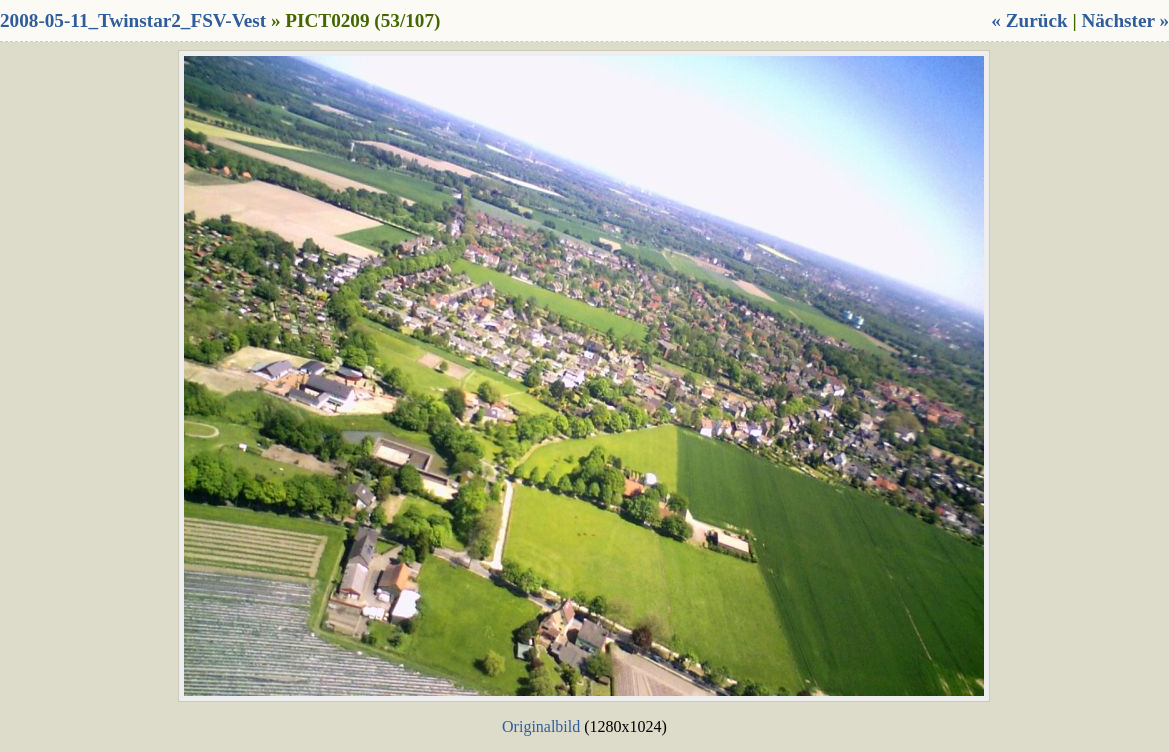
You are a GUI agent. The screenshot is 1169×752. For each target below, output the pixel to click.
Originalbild (541, 726)
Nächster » (1125, 20)
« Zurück (1029, 20)
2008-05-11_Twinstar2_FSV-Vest (133, 20)
